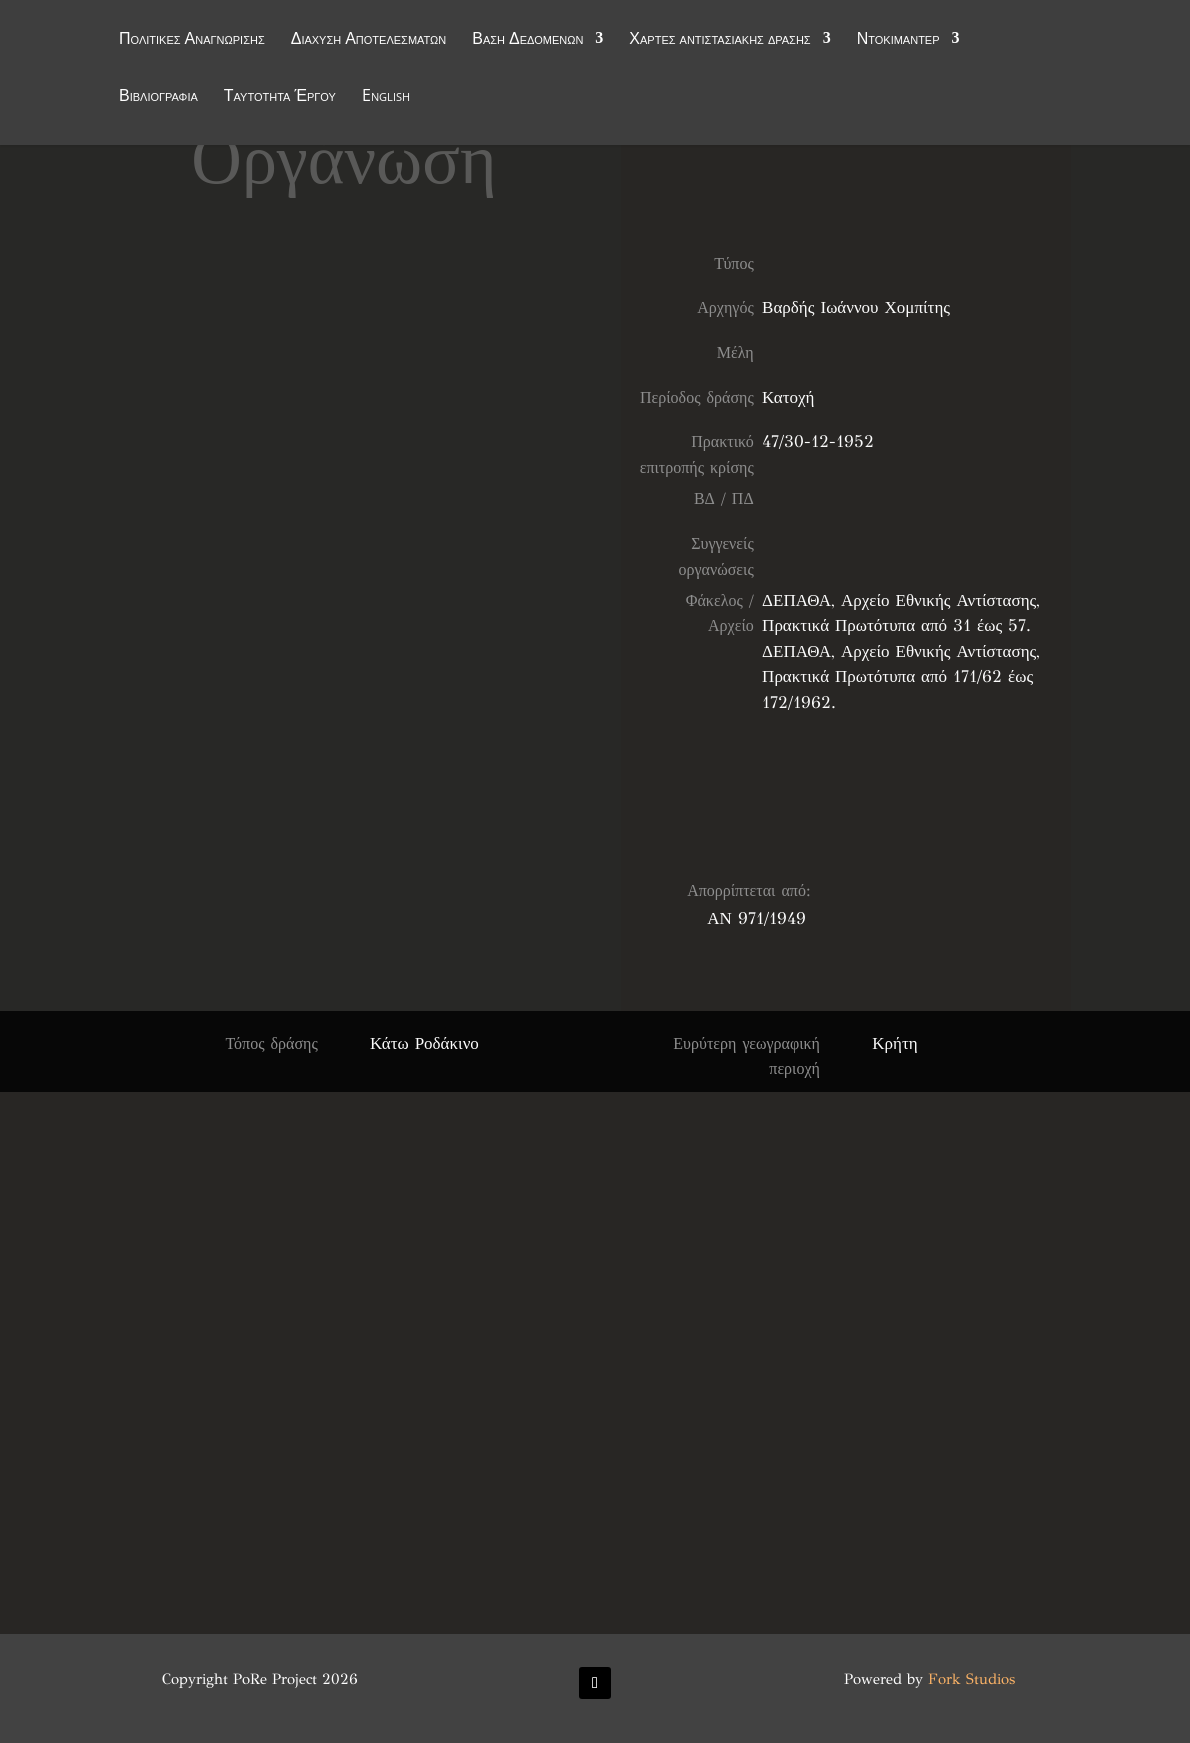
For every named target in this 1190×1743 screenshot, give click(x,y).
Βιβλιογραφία (158, 99)
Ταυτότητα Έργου (280, 99)
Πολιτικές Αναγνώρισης (192, 42)
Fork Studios (971, 1679)
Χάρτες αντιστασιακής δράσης (719, 42)
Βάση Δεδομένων (527, 42)
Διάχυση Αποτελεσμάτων (369, 42)
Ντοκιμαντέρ (898, 42)
